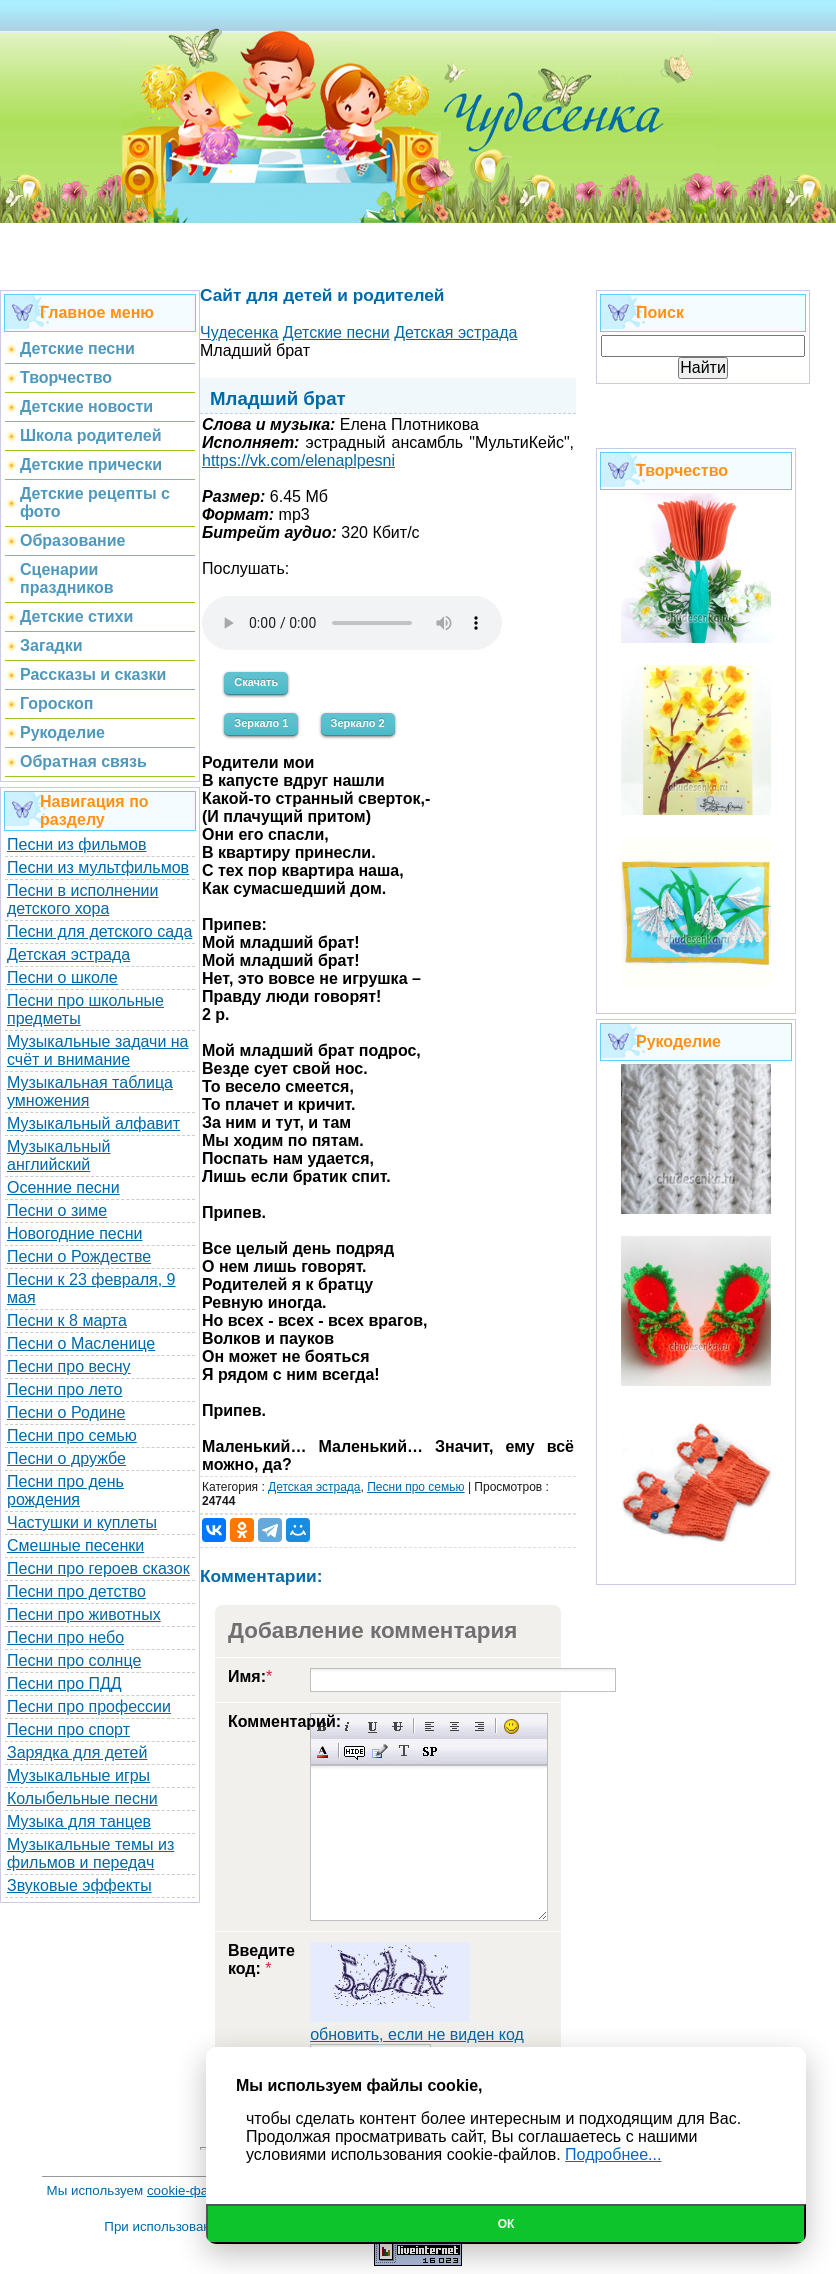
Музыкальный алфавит (93, 1123)
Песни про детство (76, 1591)
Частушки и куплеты (82, 1522)
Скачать (256, 682)
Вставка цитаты (379, 1751)
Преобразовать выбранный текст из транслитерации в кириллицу (404, 1751)
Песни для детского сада (99, 931)
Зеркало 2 (358, 723)
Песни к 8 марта (67, 1320)
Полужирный (322, 1726)
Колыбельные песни (82, 1798)
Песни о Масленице (81, 1343)
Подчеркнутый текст (372, 1726)
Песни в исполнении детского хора (83, 899)
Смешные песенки (75, 1545)
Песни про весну (69, 1366)
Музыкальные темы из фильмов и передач (90, 1853)
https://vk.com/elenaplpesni (298, 460)
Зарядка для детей (77, 1752)
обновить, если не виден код (417, 2034)
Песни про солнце (74, 1660)
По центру (454, 1726)
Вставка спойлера (429, 1751)
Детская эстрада (68, 954)
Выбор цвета (322, 1751)
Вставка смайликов (511, 1726)
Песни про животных (84, 1614)
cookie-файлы (190, 2190)
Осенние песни (63, 1187)
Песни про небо (65, 1637)
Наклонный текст (347, 1726)
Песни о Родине (66, 1412)
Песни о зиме (57, 1210)
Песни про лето (64, 1389)
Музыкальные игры (78, 1775)
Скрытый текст (354, 1751)
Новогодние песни (75, 1233)
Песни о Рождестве (79, 1256)
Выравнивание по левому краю (429, 1726)
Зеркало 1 (261, 723)
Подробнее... (613, 2154)
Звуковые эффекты (79, 1885)
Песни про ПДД (64, 1683)
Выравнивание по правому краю (479, 1726)
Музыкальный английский (59, 1155)
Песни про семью (72, 1435)
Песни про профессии (89, 1706)
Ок (506, 2224)
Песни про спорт (68, 1729)
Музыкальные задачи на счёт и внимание (98, 1050)
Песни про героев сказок (98, 1568)
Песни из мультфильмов (98, 867)
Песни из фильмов (77, 844)
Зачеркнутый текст (397, 1726)
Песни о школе (62, 977)
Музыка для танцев (79, 1821)
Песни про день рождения (65, 1490)
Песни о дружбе (66, 1458)
